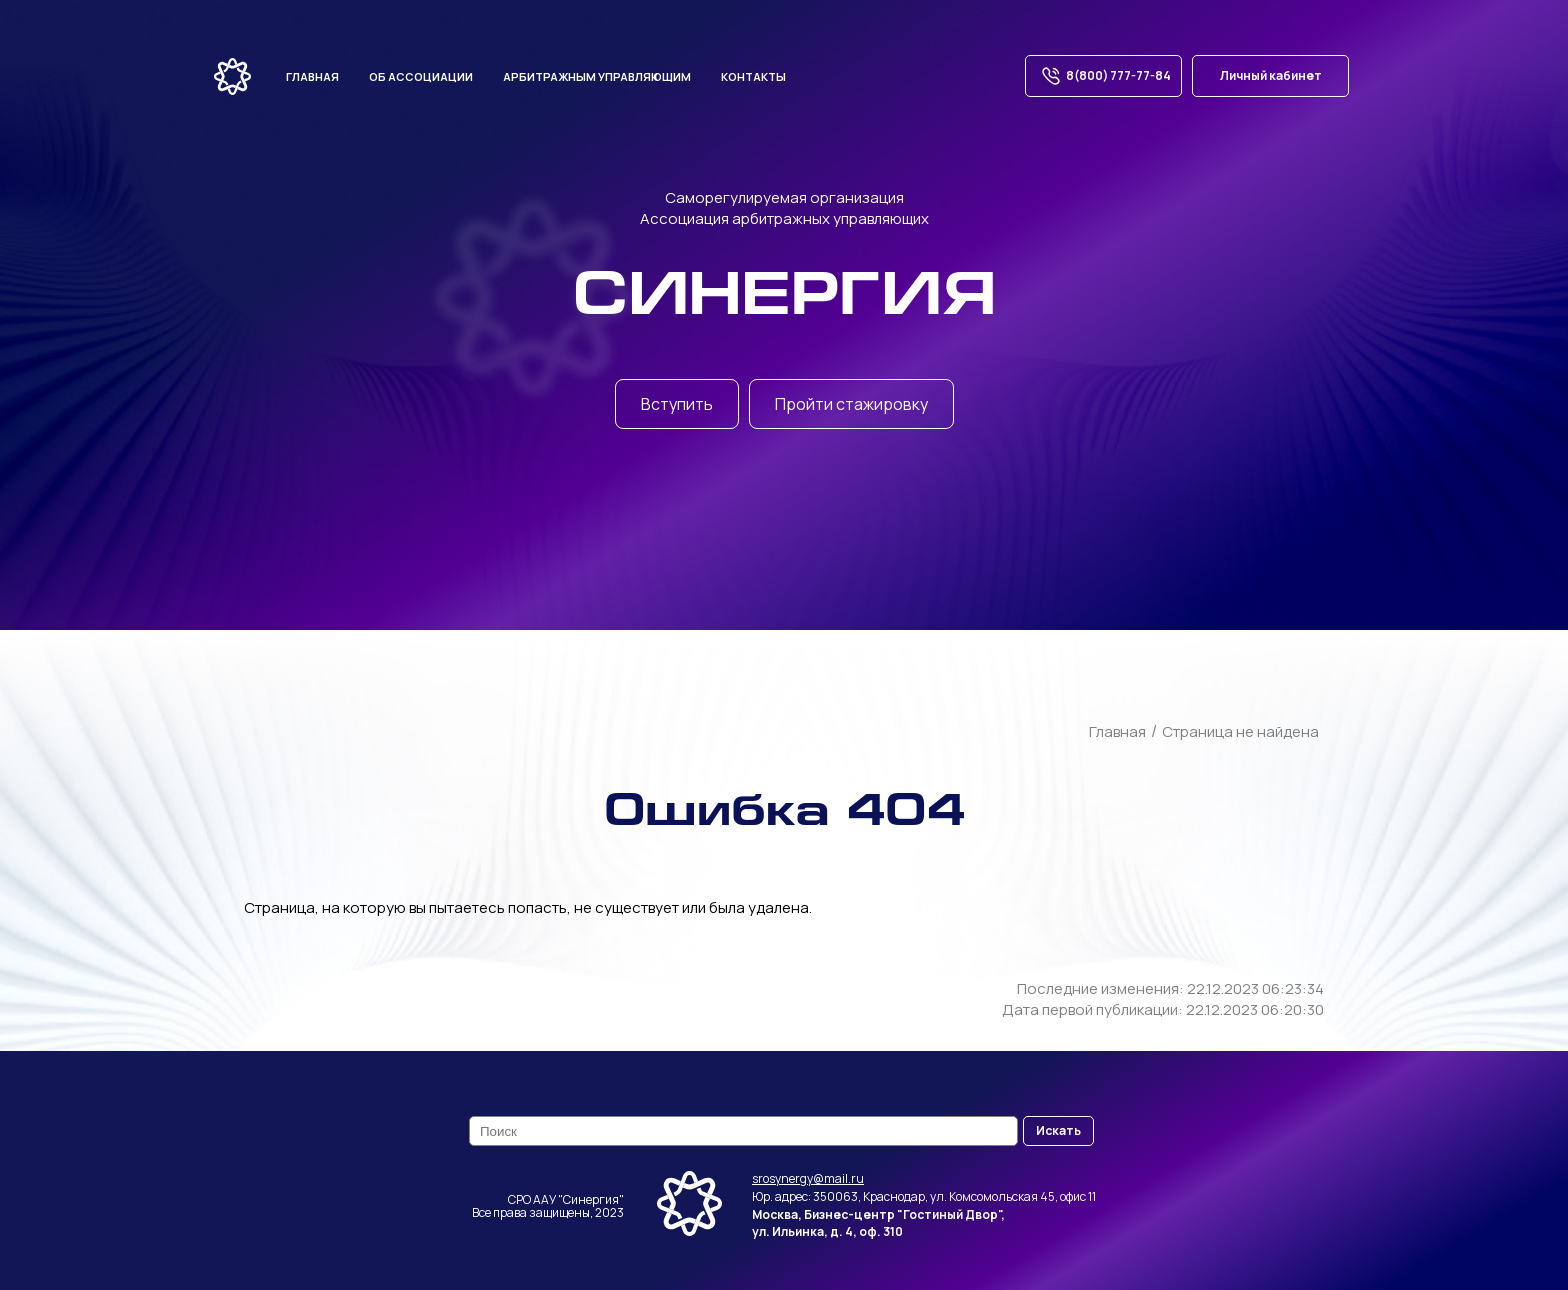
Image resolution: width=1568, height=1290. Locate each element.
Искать (1058, 1130)
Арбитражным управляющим (597, 76)
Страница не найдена (1240, 731)
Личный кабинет (1271, 75)
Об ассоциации (421, 76)
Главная (312, 76)
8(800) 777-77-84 (1103, 76)
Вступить (677, 404)
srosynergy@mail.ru (808, 1178)
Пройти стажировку (851, 404)
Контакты (753, 76)
